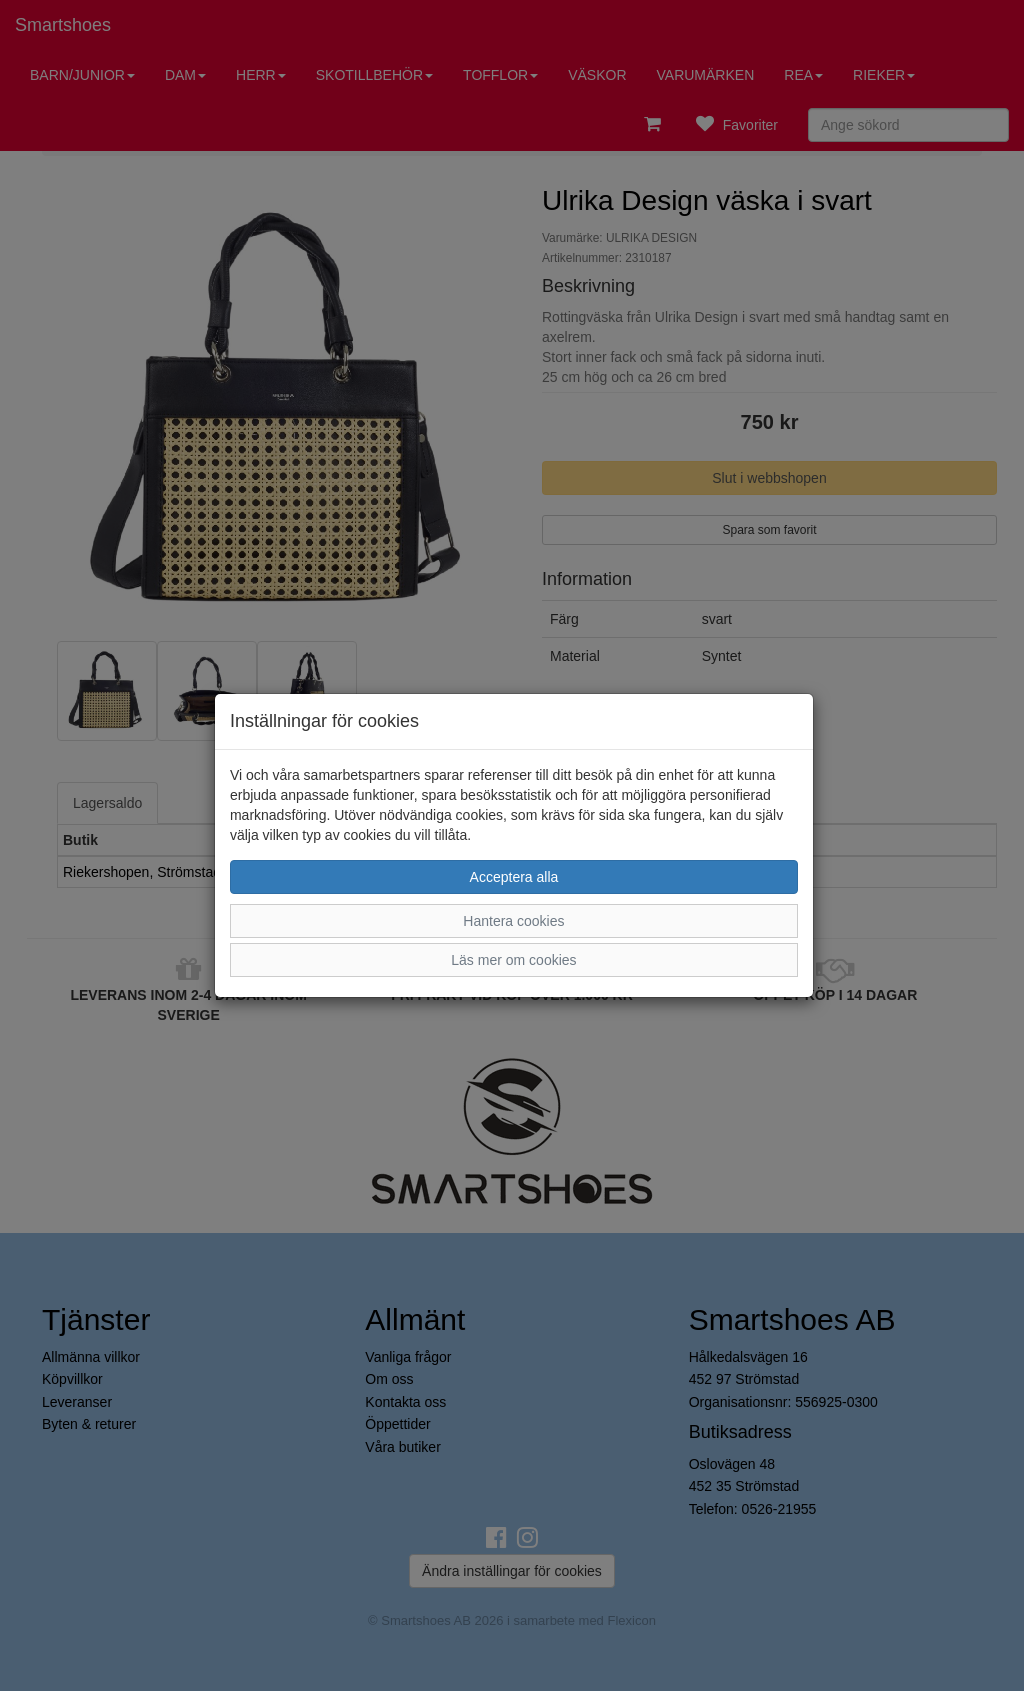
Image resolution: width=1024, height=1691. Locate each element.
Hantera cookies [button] (513, 921)
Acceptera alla (514, 877)
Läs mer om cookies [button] (513, 960)
